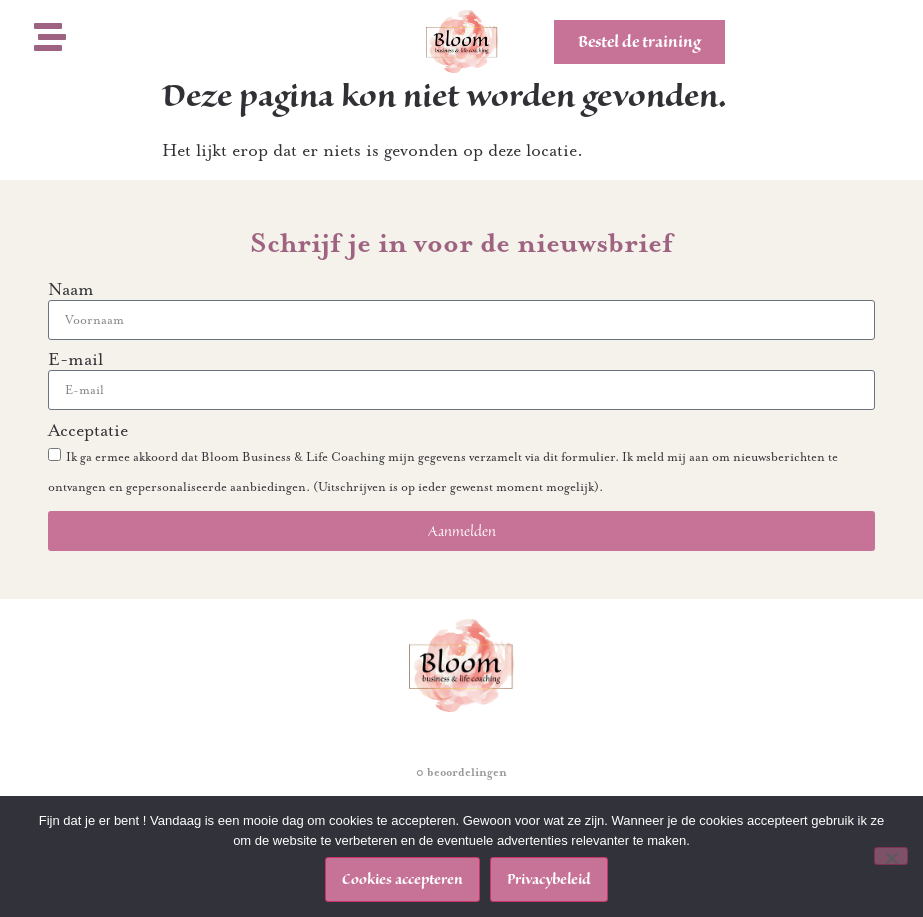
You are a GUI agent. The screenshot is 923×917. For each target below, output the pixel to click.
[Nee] (891, 856)
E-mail (75, 379)
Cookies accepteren (402, 879)
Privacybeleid (549, 879)
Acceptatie (88, 450)
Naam (71, 309)
